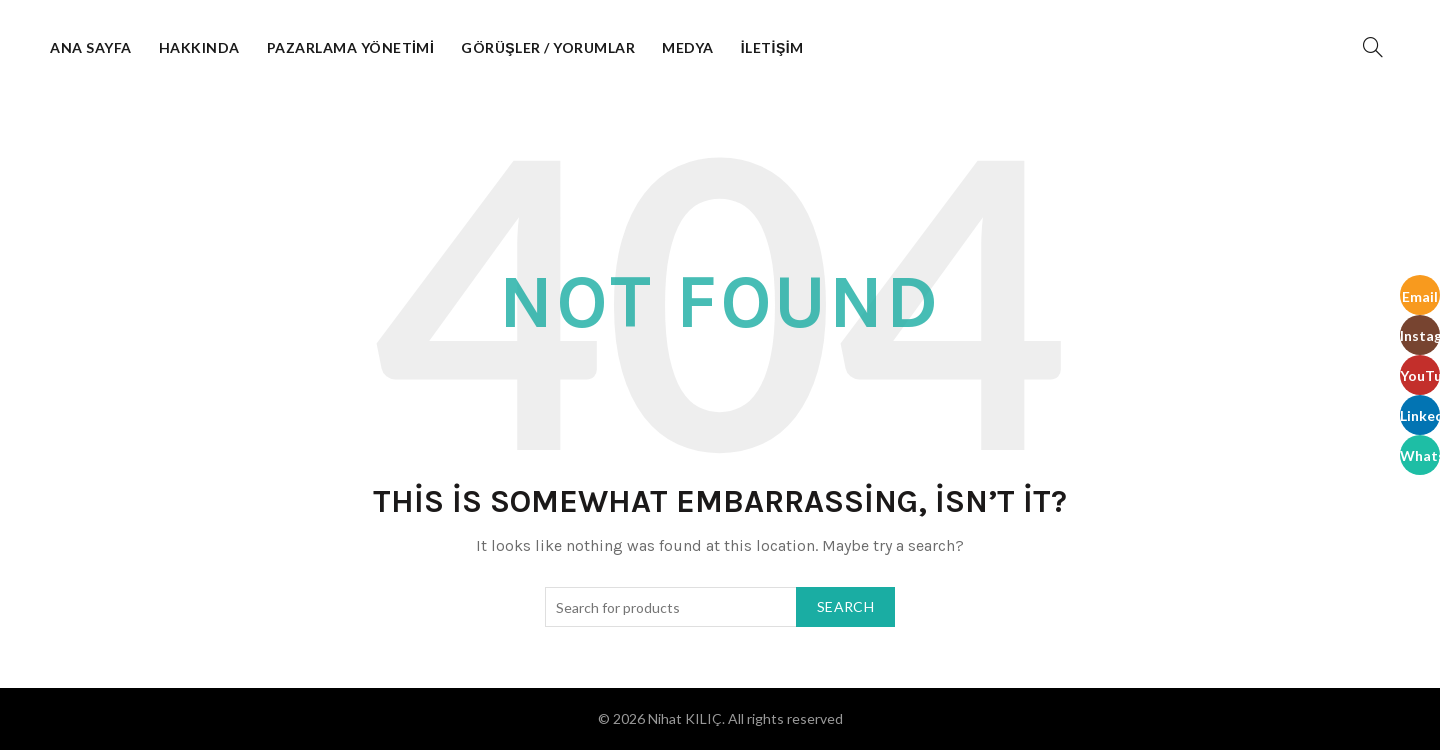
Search (845, 606)
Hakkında (199, 47)
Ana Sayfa (91, 47)
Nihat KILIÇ (685, 718)
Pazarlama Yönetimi (351, 47)
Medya (688, 47)
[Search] (1373, 47)
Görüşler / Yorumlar (548, 47)
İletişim (772, 47)
